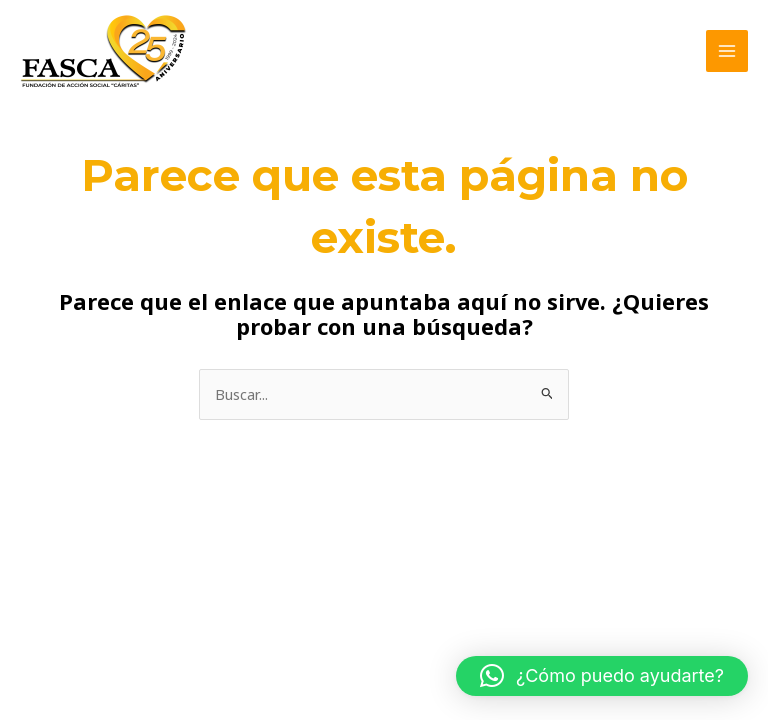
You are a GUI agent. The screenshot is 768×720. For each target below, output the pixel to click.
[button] (602, 676)
